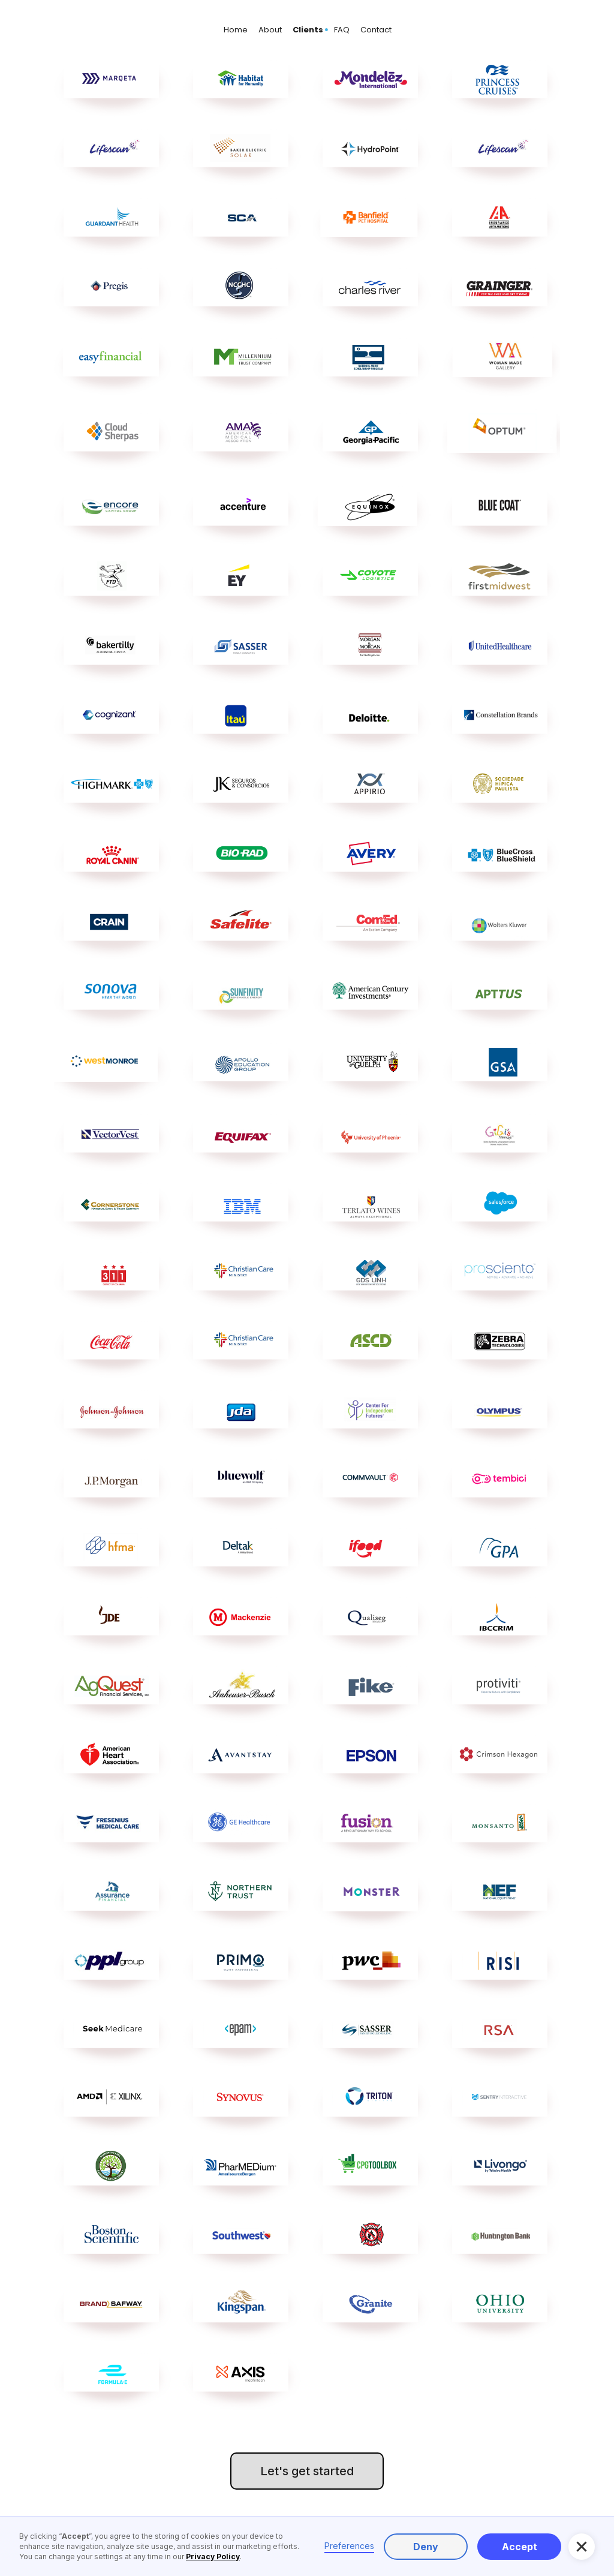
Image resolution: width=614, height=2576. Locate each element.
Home (236, 30)
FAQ (342, 30)
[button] (581, 2546)
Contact (376, 30)
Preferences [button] (349, 2546)
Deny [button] (425, 2547)
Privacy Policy (213, 2556)
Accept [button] (519, 2547)
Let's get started (307, 2471)
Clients (308, 30)
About (270, 30)
